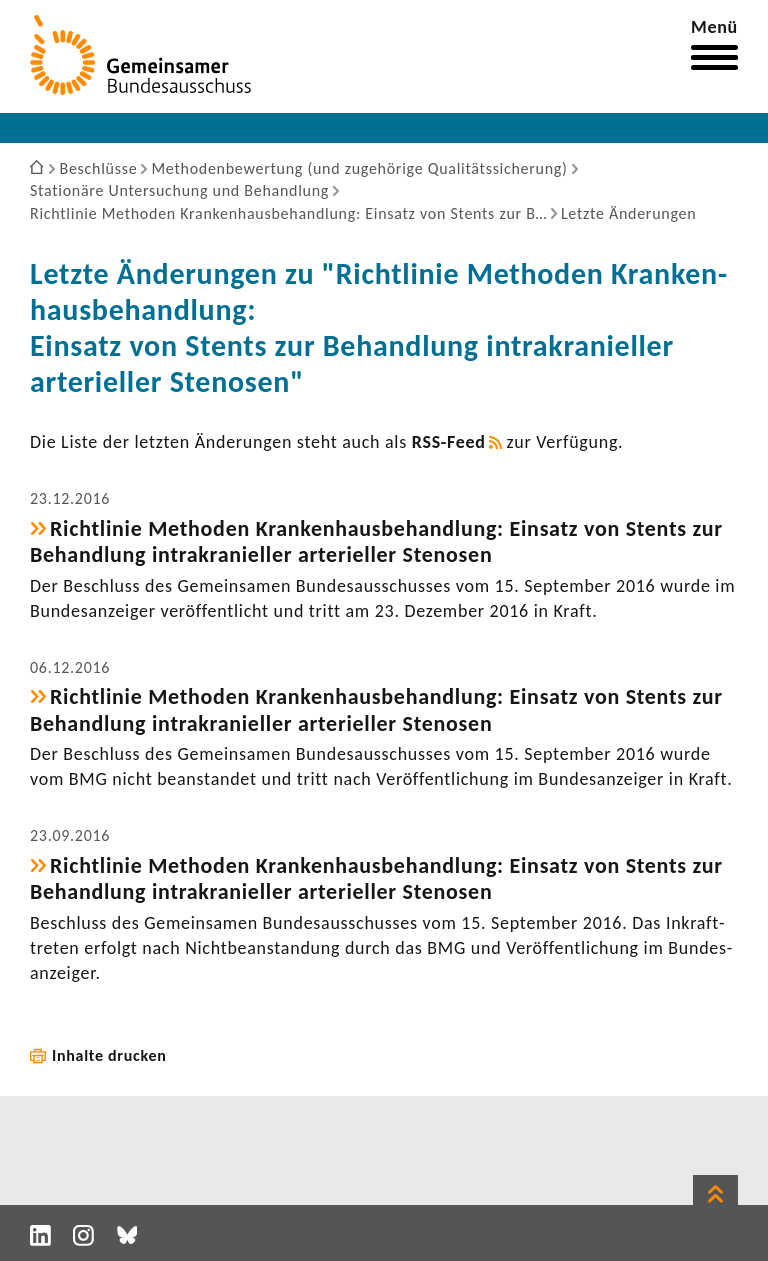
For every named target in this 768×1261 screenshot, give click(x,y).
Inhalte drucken (109, 1055)
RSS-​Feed (449, 442)
